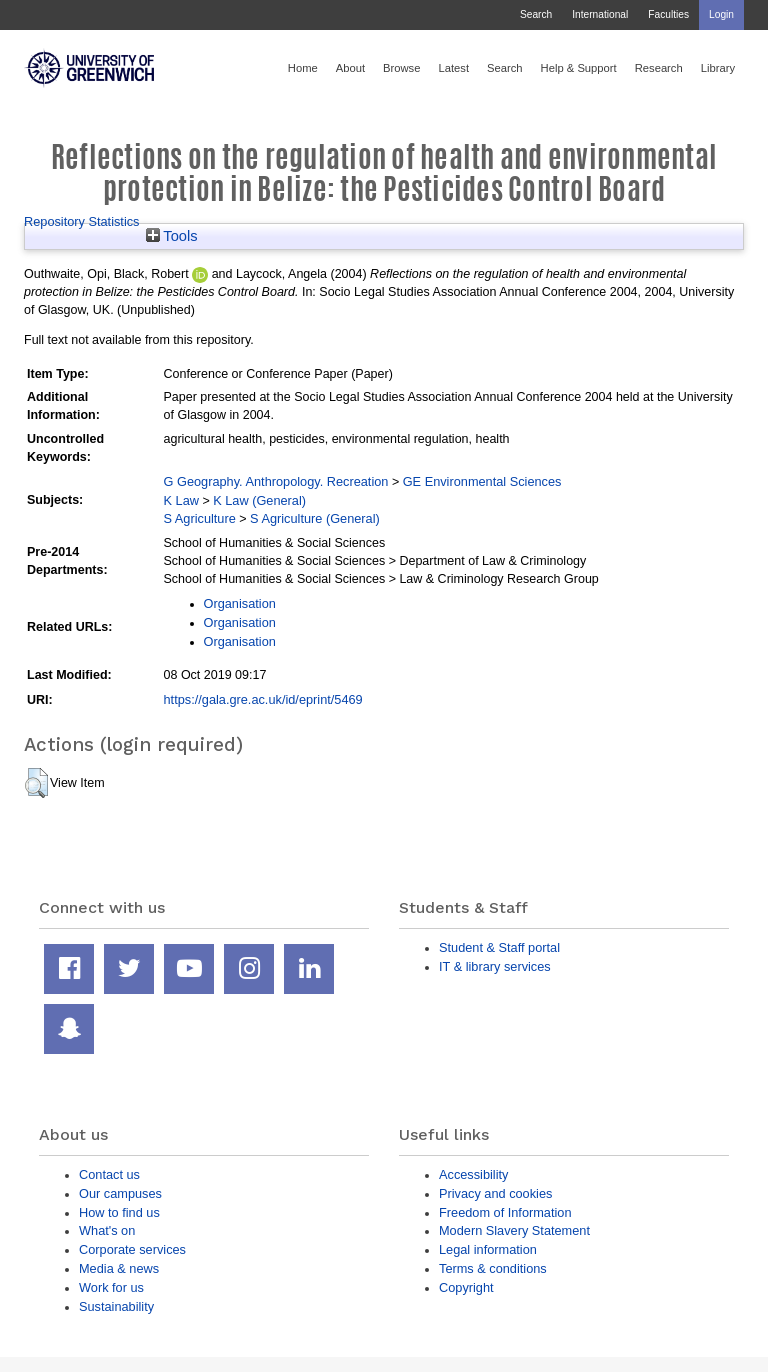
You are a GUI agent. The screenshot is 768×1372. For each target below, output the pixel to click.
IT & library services (495, 966)
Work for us (111, 1287)
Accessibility (473, 1174)
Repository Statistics (82, 221)
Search (536, 14)
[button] (36, 783)
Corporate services (132, 1249)
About (350, 68)
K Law (181, 500)
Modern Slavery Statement (514, 1230)
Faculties (668, 14)
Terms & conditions (493, 1268)
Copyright (466, 1287)
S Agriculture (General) (315, 518)
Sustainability (116, 1306)
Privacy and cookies (495, 1193)
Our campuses (120, 1193)
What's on (107, 1230)
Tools (172, 236)
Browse (401, 68)
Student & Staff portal (499, 947)
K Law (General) (259, 500)
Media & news (119, 1268)
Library (718, 68)
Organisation (240, 603)
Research (659, 68)
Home (303, 68)
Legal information (488, 1249)
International (600, 14)
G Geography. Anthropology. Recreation (276, 481)
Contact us (109, 1174)
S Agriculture (200, 518)
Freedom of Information (505, 1212)
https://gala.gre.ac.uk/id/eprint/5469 (263, 699)
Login (721, 14)
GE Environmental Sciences (482, 481)
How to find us (119, 1212)
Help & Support (579, 68)
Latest (453, 68)
